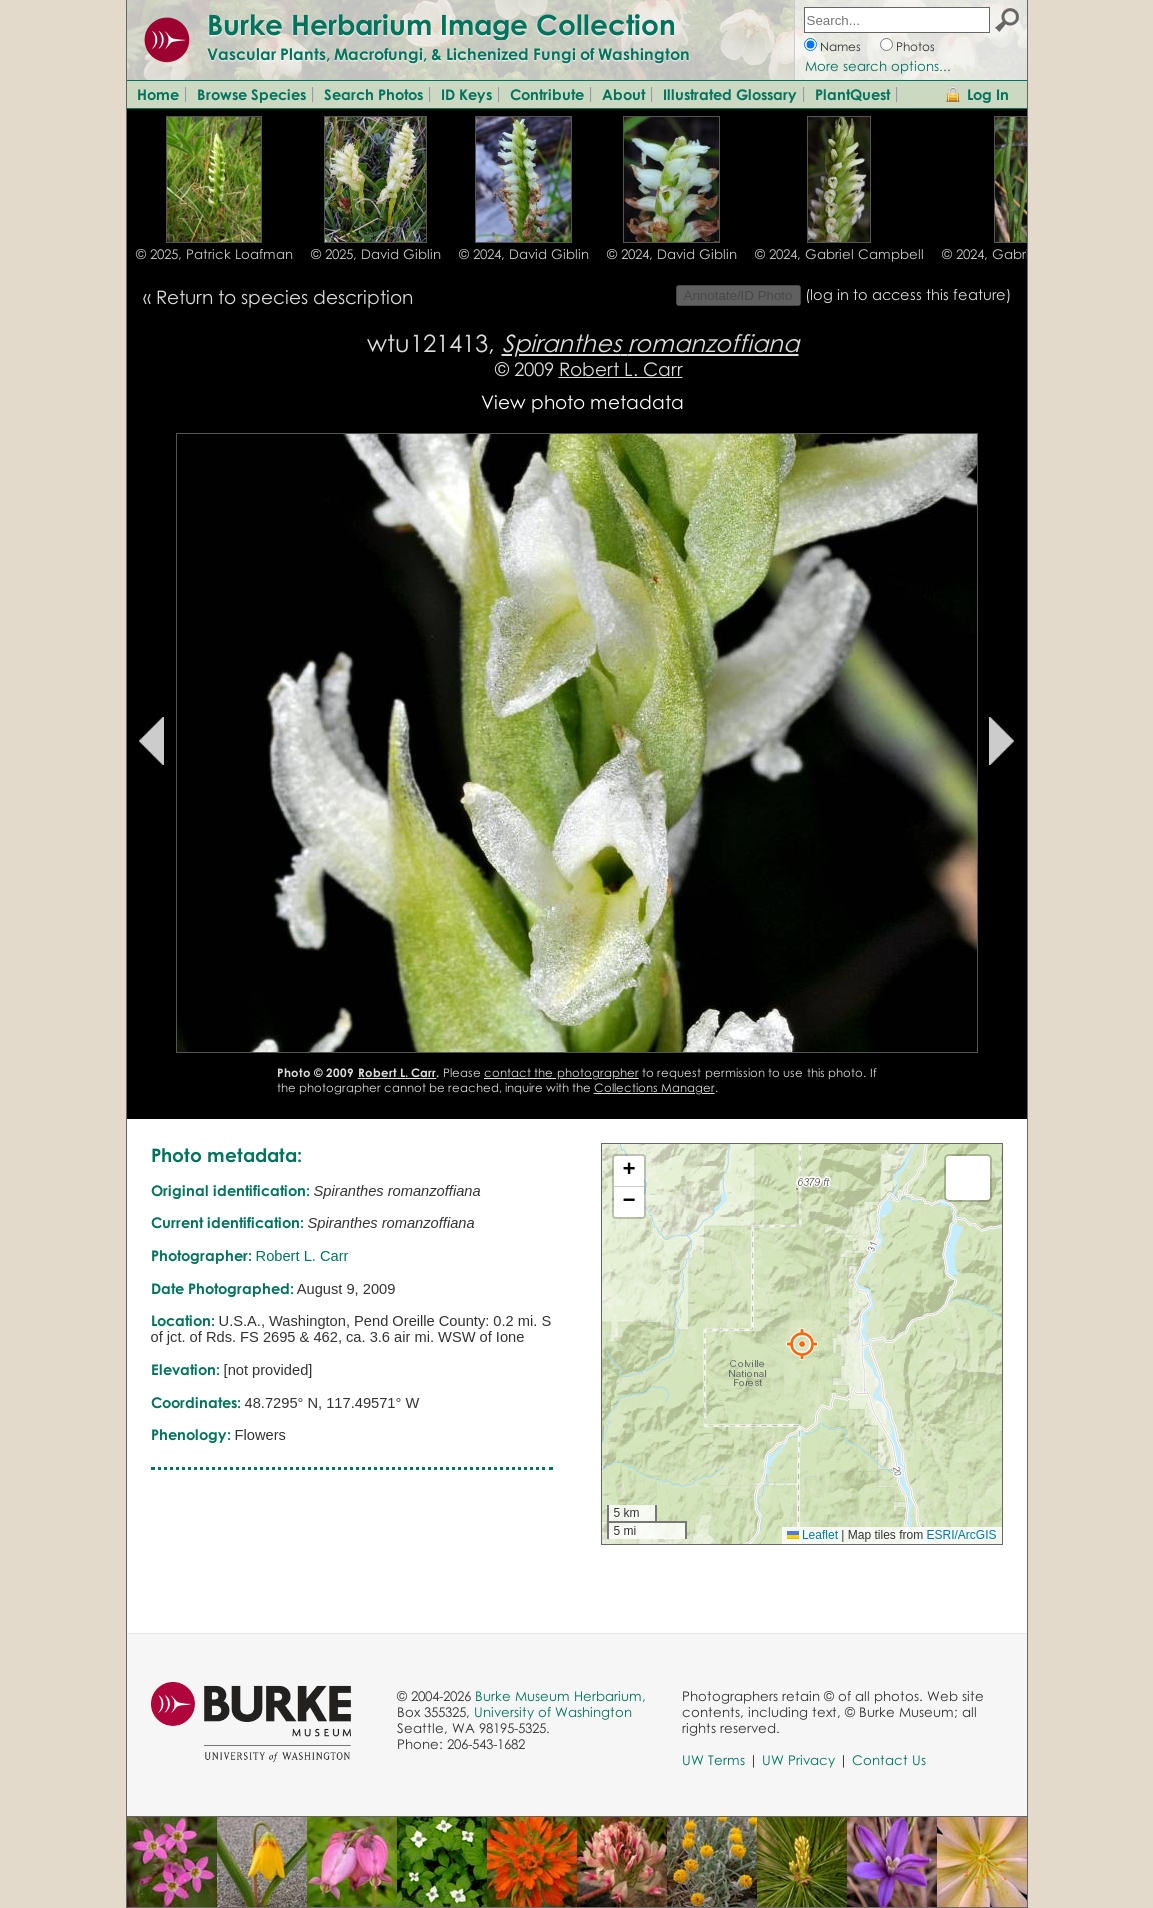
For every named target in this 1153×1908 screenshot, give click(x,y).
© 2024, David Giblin (524, 254)
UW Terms (713, 1760)
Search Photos (373, 94)
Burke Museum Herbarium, (560, 1696)
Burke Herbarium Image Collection (441, 24)
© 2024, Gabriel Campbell (839, 254)
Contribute (547, 94)
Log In (988, 94)
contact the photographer (561, 1072)
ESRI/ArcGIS (961, 1535)
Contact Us (889, 1760)
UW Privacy (798, 1760)
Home (158, 94)
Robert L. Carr (621, 368)
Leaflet (812, 1535)
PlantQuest (852, 94)
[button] (802, 1344)
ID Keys (466, 94)
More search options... (878, 66)
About (623, 94)
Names (840, 46)
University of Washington (553, 1712)
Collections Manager (654, 1087)
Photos (915, 46)
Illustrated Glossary (730, 94)
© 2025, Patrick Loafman (214, 254)
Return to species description (284, 296)
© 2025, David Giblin (376, 254)
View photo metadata (582, 401)
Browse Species (251, 94)
